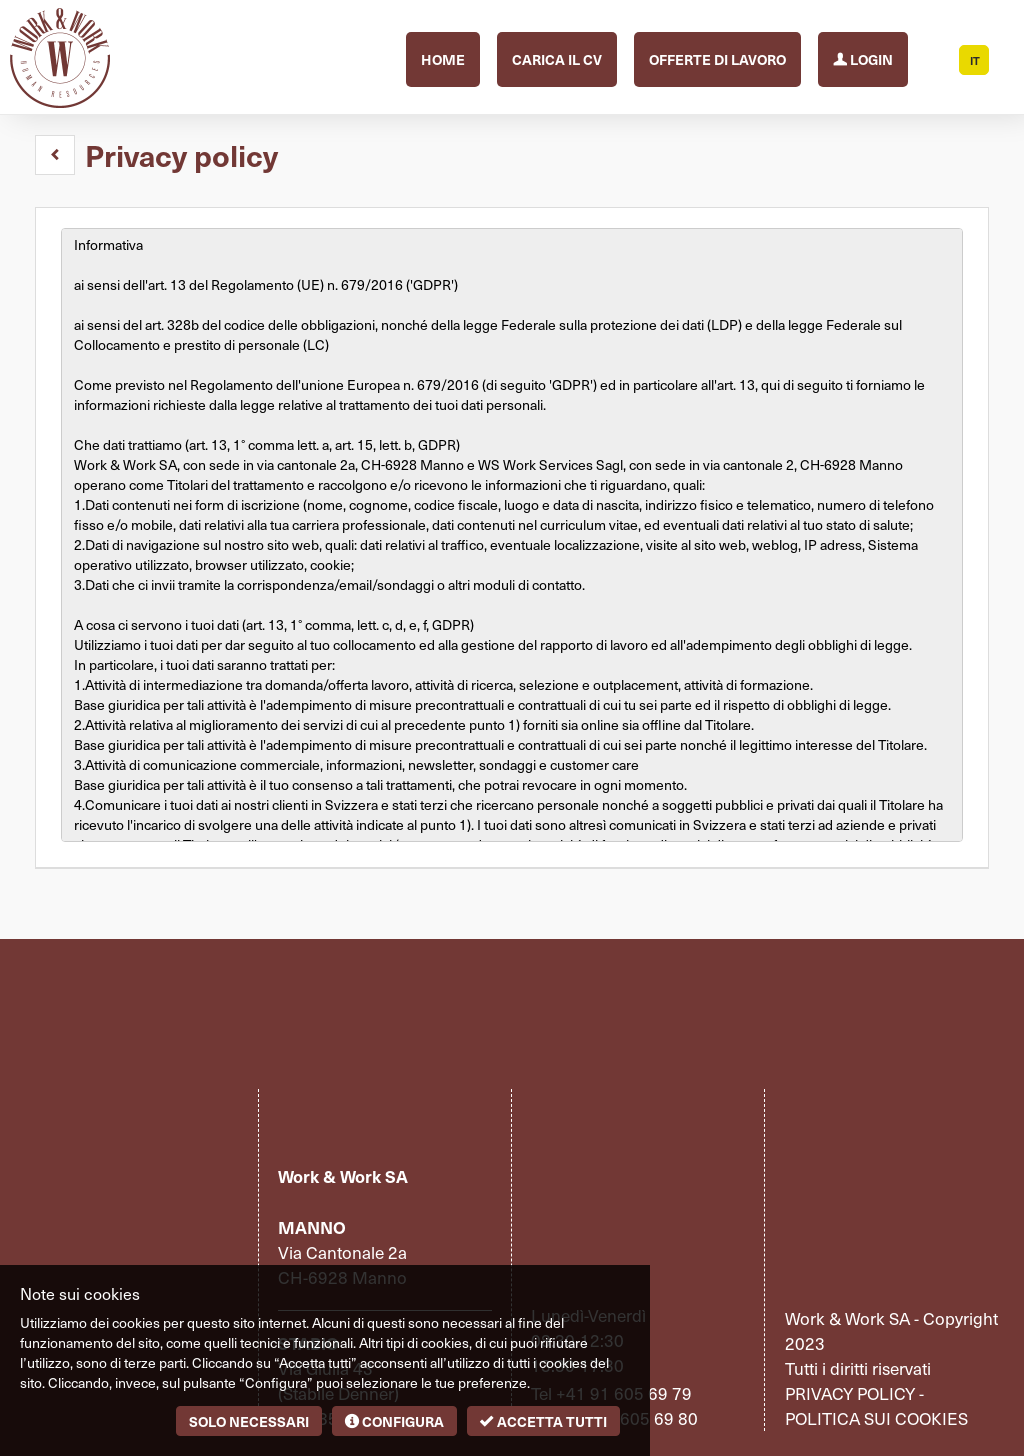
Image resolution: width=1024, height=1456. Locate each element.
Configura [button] (394, 1421)
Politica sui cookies (876, 1418)
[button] (55, 155)
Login (863, 57)
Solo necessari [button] (249, 1421)
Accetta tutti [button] (543, 1421)
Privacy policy (850, 1393)
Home (443, 59)
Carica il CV (557, 59)
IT (975, 60)
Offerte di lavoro (717, 59)
